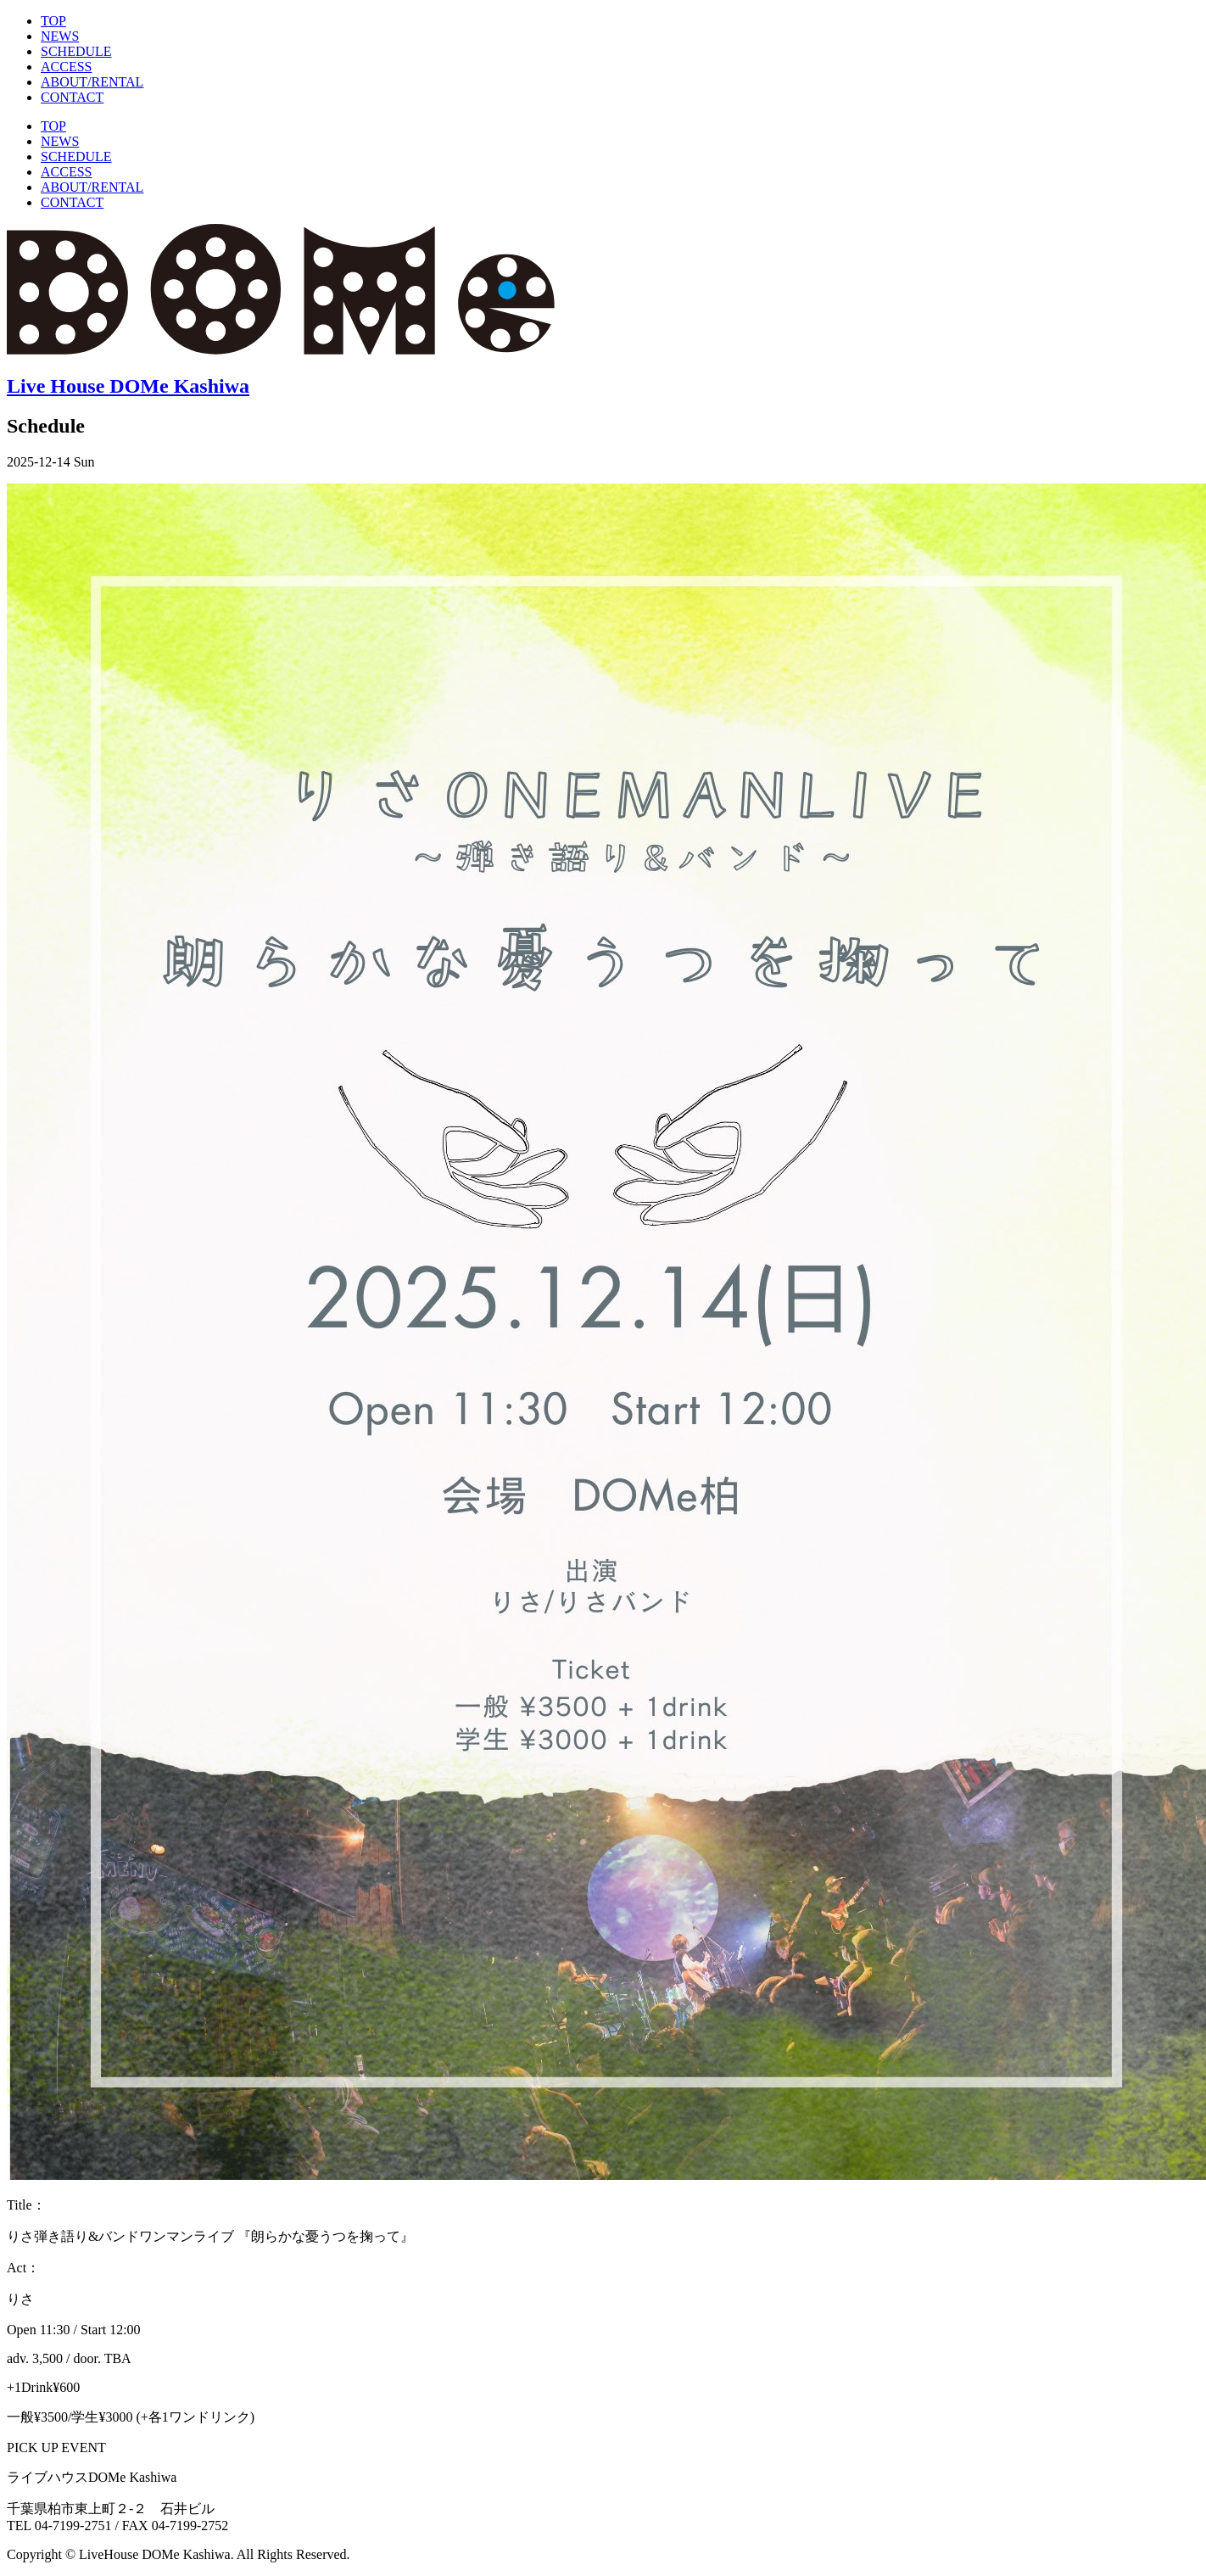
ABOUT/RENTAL (92, 82)
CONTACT (72, 97)
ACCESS (66, 66)
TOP (53, 21)
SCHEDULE (76, 51)
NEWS (60, 36)
